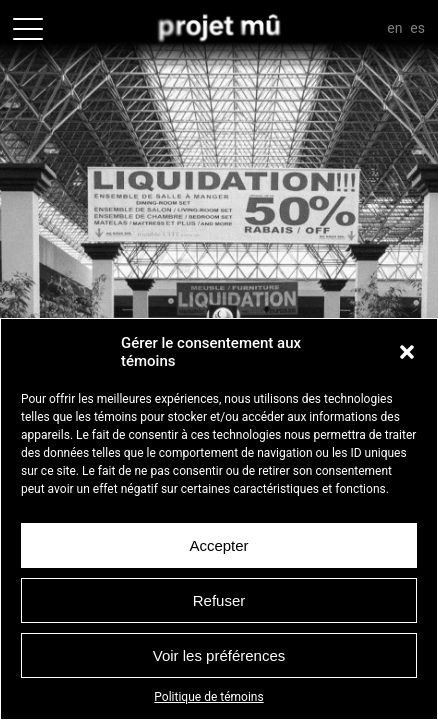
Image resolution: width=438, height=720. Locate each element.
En (394, 28)
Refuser (219, 600)
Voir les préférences (219, 655)
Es (417, 28)
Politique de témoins (208, 697)
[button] (407, 352)
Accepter (218, 545)
